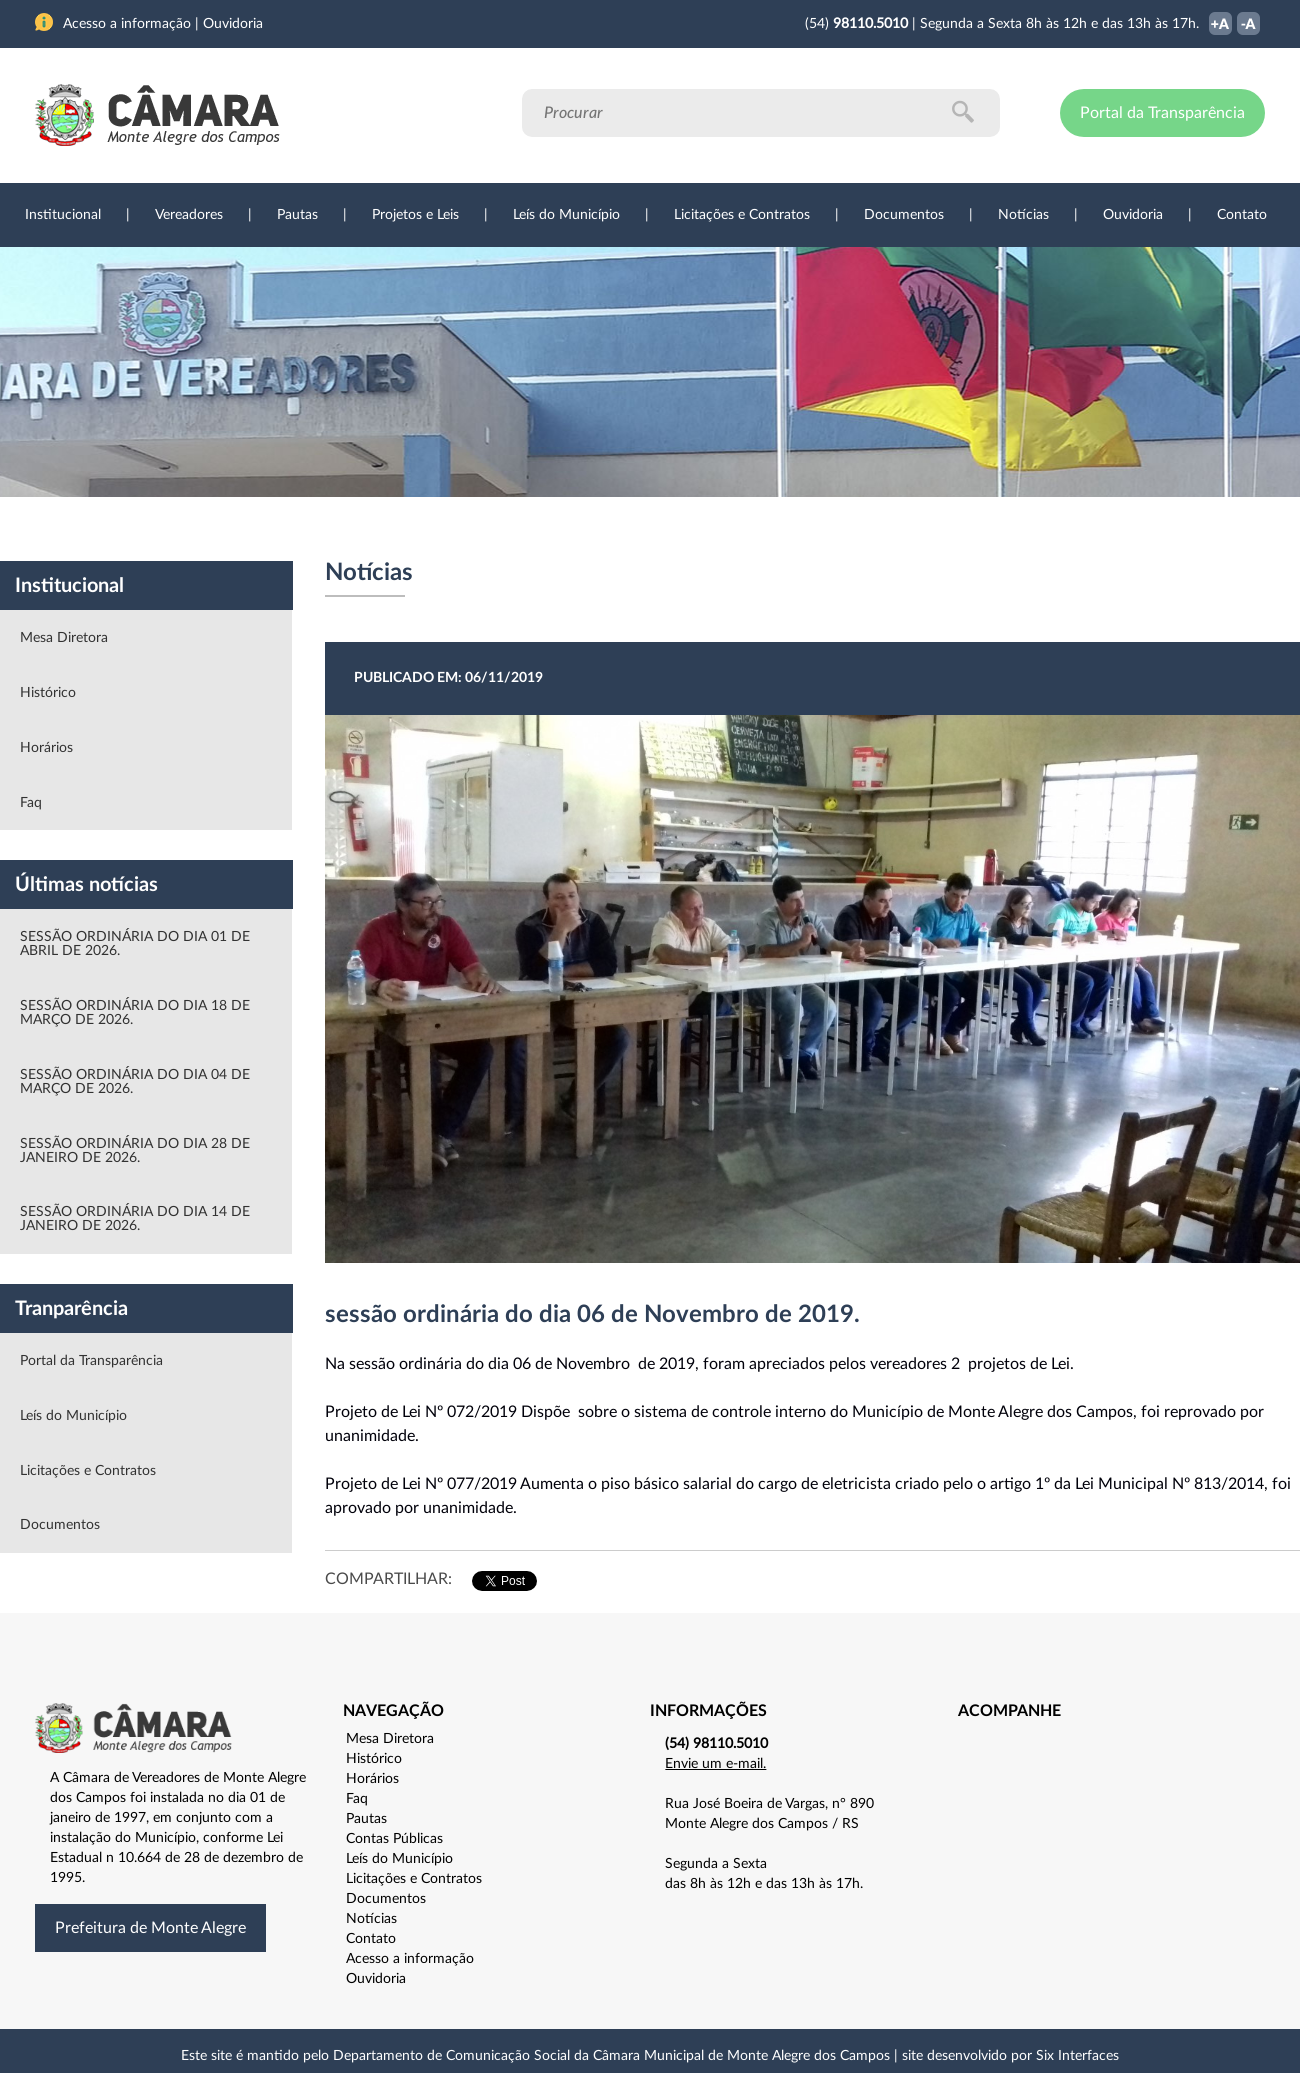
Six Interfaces (1077, 2056)
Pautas (297, 215)
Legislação (513, 529)
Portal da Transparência (1162, 113)
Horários (46, 748)
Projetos (302, 529)
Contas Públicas (394, 1839)
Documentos (904, 215)
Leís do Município (566, 215)
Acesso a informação (410, 1959)
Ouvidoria (1133, 215)
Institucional (63, 215)
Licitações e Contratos (742, 215)
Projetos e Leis (415, 215)
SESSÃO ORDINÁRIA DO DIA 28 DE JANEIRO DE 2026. (135, 1151)
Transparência (640, 529)
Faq (31, 803)
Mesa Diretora (64, 638)
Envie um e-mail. (715, 1764)
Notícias (1023, 215)
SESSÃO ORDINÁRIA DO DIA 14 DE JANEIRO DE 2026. (135, 1219)
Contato (1242, 215)
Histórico (48, 693)
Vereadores (189, 215)
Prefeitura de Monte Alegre (150, 1928)
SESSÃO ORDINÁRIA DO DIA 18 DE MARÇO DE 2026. (135, 1013)
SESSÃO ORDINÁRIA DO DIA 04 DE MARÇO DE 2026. (135, 1082)
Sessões (405, 529)
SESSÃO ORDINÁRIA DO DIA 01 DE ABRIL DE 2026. (135, 944)
